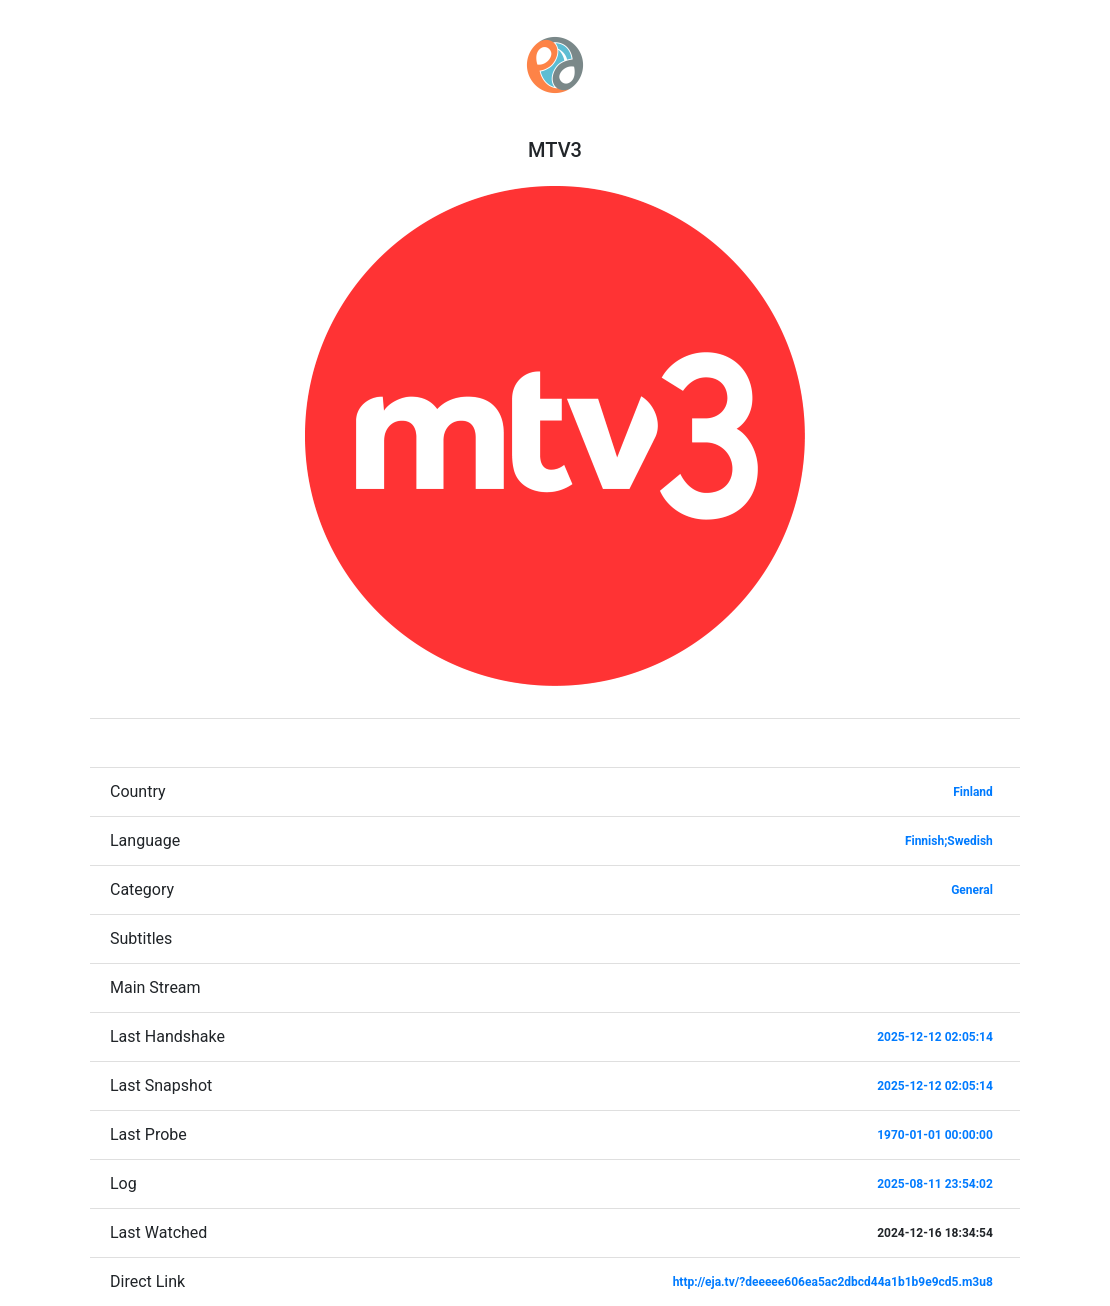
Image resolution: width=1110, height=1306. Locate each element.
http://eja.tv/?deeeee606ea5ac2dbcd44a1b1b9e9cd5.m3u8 (833, 1282)
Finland (973, 792)
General (972, 890)
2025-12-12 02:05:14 (935, 1037)
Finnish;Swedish (949, 841)
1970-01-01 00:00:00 (935, 1135)
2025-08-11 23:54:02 (935, 1184)
